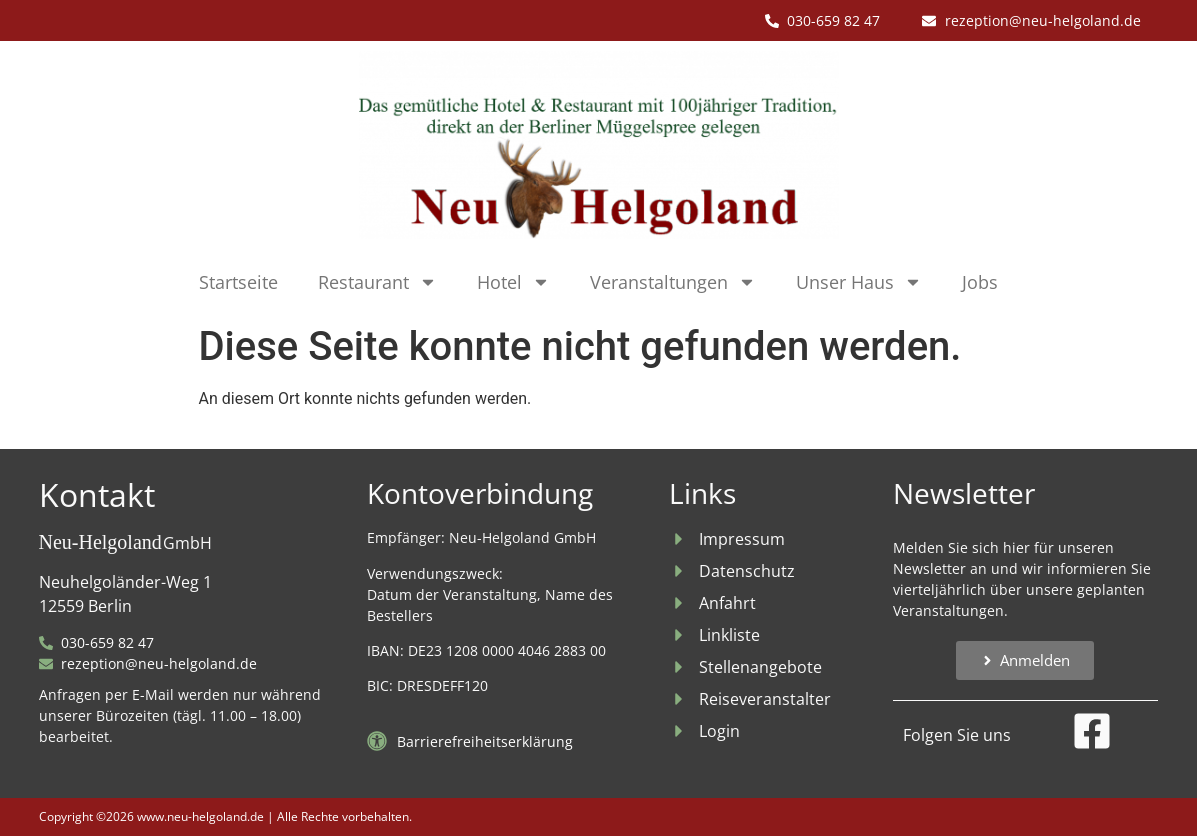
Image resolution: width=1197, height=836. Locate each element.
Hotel (513, 282)
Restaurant (377, 282)
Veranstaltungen (673, 282)
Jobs (980, 282)
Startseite (238, 282)
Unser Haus (859, 282)
